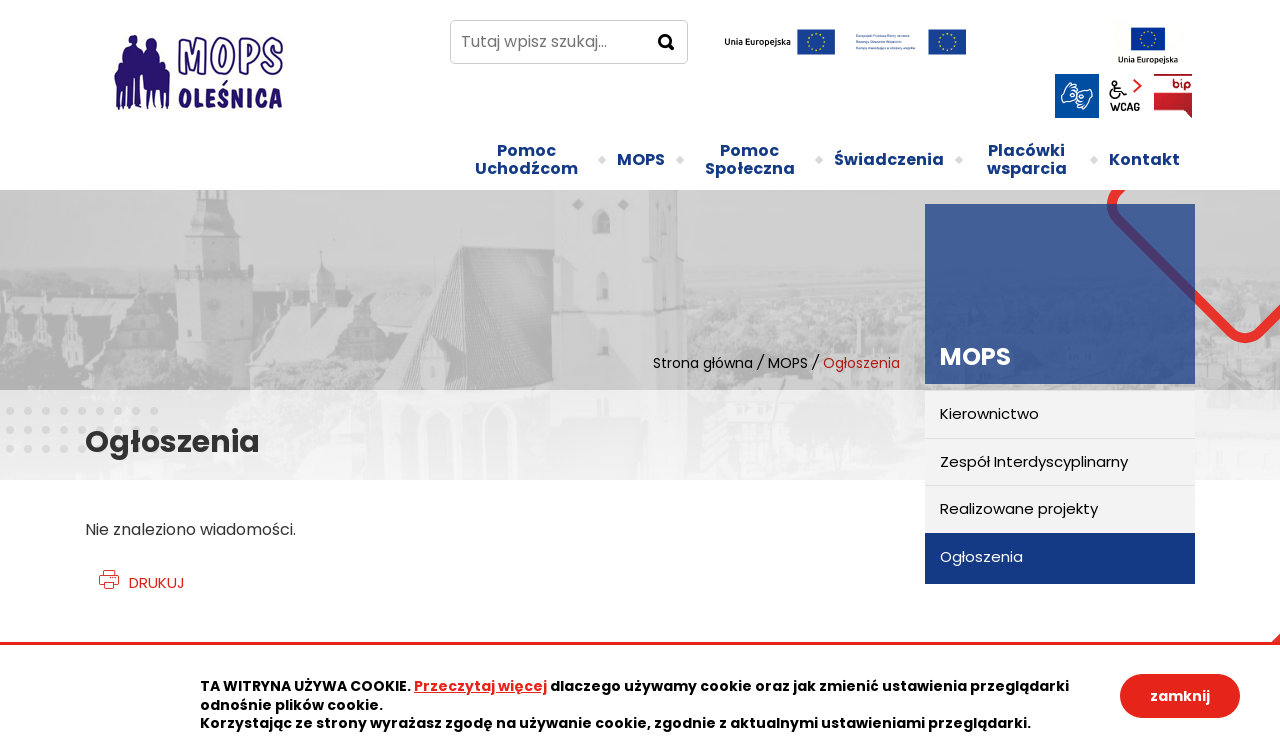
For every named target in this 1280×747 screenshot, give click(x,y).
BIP (1173, 96)
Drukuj (157, 582)
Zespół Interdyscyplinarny (1034, 461)
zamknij (1180, 696)
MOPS (788, 363)
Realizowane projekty (1019, 508)
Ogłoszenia (981, 556)
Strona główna (703, 363)
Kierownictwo (989, 413)
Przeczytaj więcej (480, 686)
